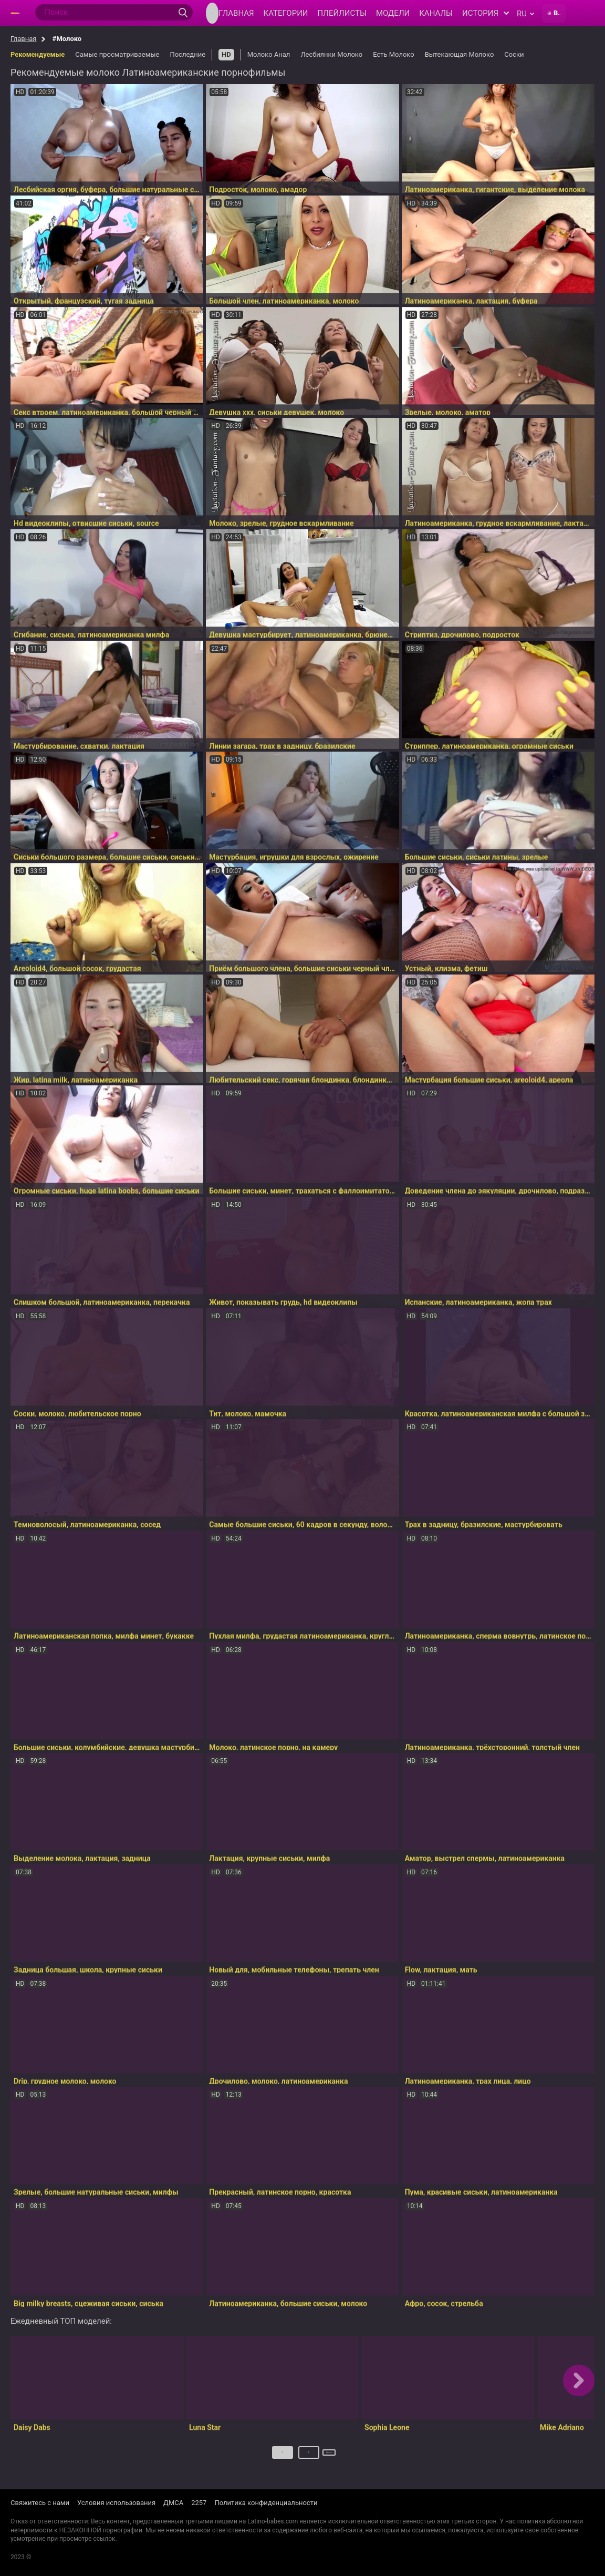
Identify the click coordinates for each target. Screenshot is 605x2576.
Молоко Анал (268, 54)
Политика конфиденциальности (265, 2503)
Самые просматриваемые (117, 54)
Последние (187, 54)
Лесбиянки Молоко (331, 54)
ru (525, 13)
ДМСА (173, 2503)
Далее (330, 2456)
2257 (198, 2503)
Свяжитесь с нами (40, 2503)
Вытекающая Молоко (459, 54)
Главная (23, 39)
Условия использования (116, 2503)
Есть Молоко (393, 54)
